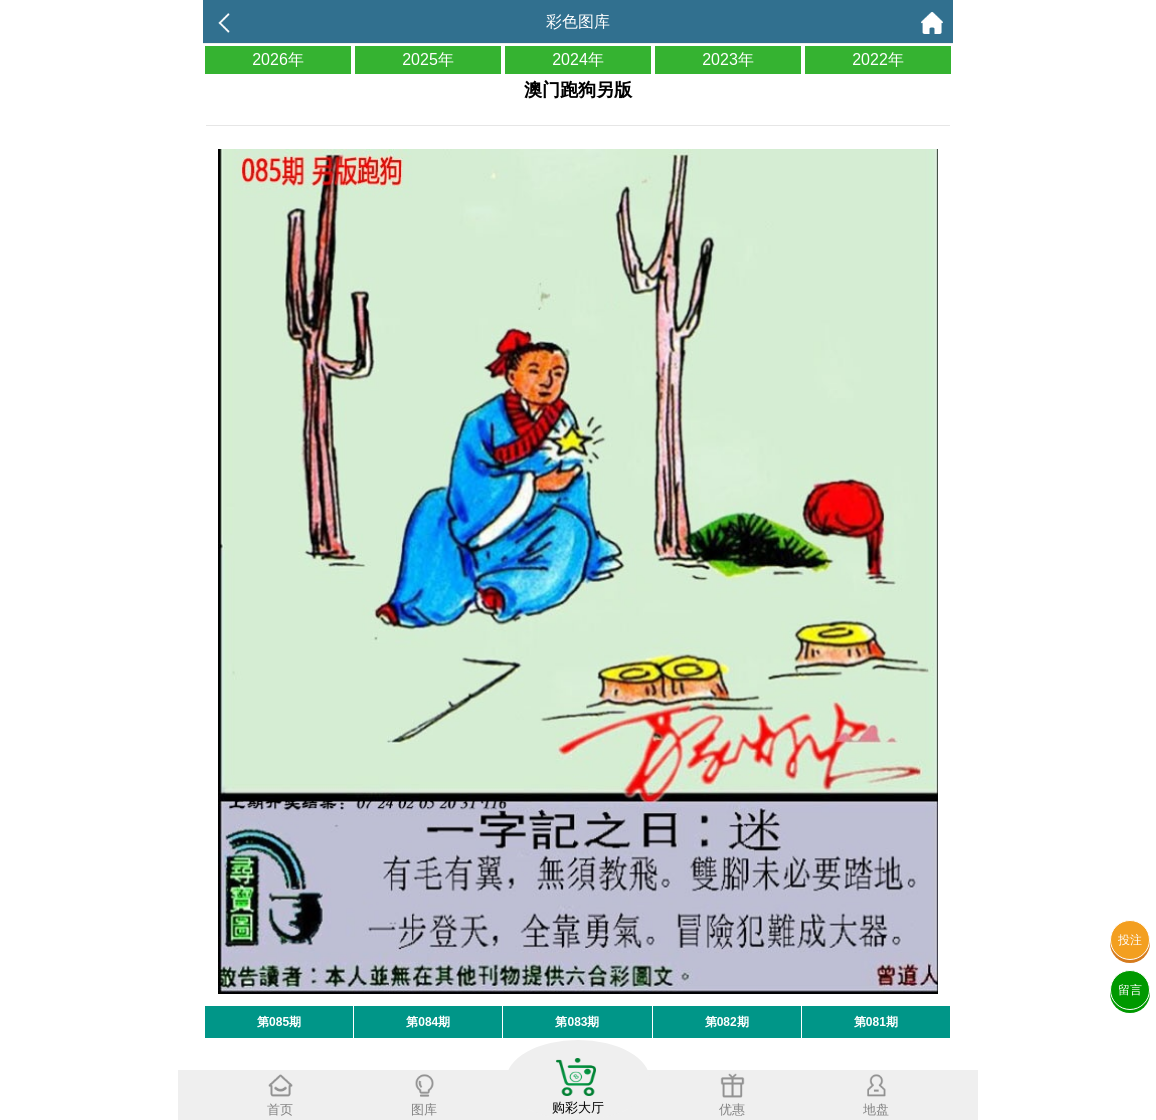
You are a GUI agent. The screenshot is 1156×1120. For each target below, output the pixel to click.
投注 (1130, 940)
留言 (1130, 990)
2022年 (878, 59)
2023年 (728, 59)
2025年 (428, 59)
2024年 (578, 59)
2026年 (278, 59)
